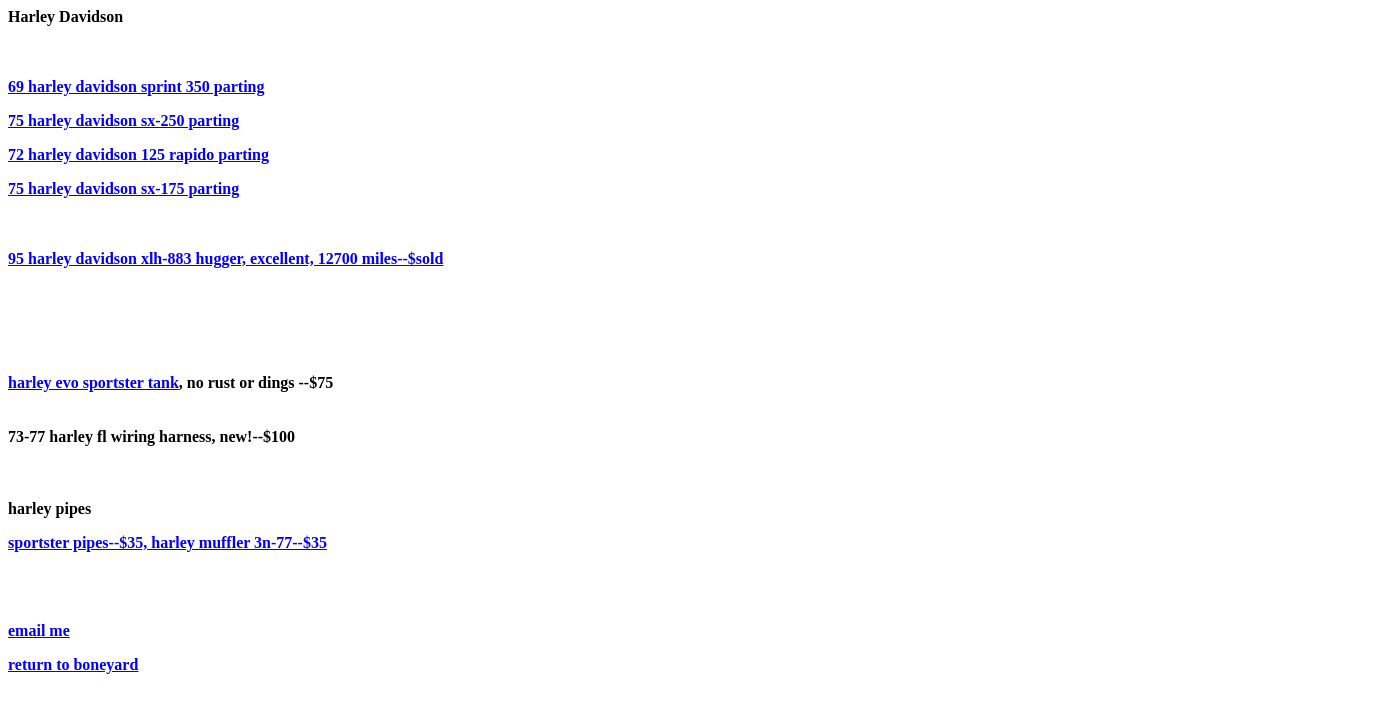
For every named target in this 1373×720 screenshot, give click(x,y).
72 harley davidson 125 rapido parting (138, 154)
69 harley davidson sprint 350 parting (136, 86)
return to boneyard (73, 664)
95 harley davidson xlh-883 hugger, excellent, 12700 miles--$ (225, 258)
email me (39, 630)
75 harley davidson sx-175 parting (123, 188)
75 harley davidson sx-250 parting (123, 120)
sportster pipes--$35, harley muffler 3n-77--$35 (167, 542)
